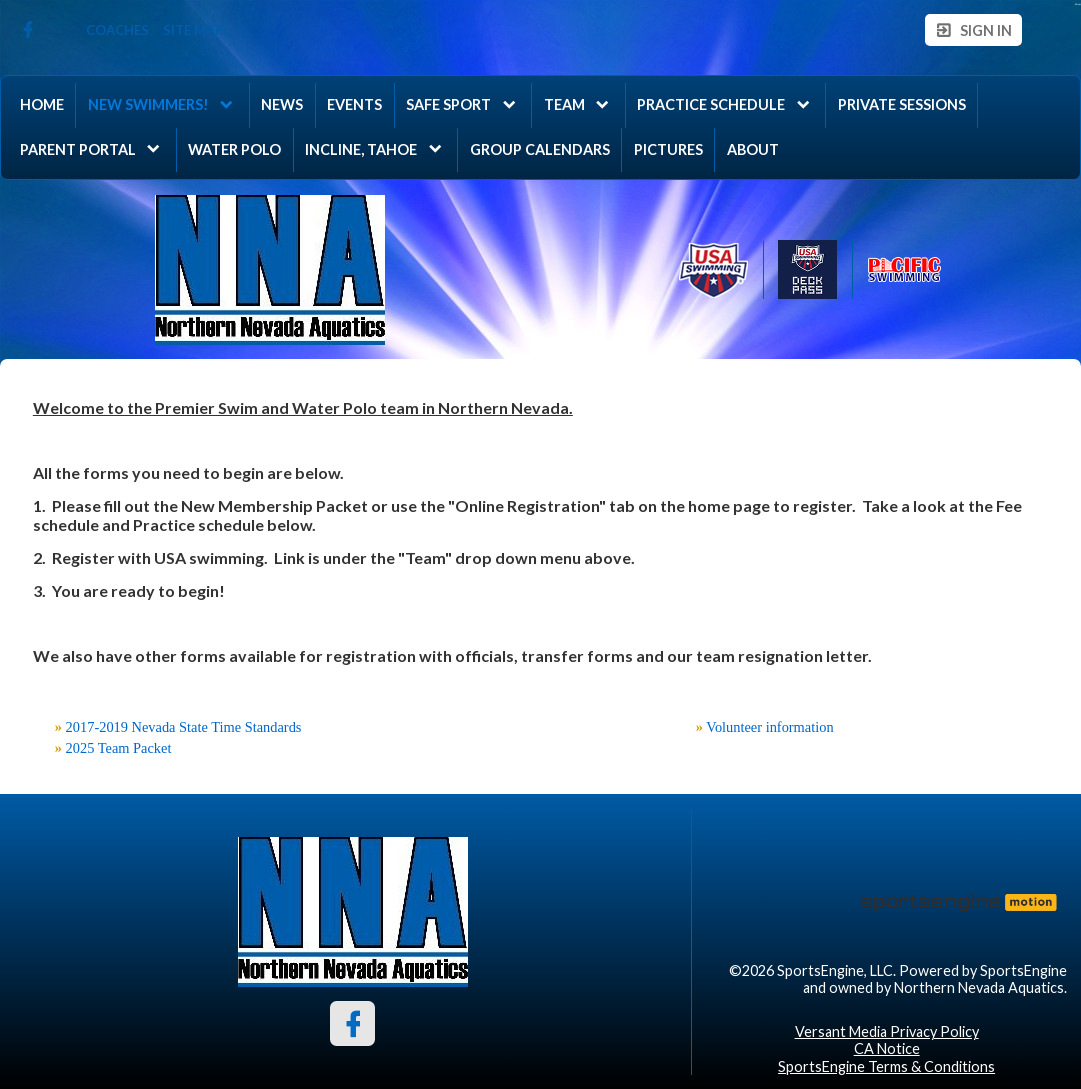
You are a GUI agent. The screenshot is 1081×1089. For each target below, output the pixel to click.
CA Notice (887, 1048)
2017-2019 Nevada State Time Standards (184, 727)
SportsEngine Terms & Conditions (886, 1066)
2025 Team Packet (119, 748)
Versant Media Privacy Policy (887, 1031)
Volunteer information (769, 727)
